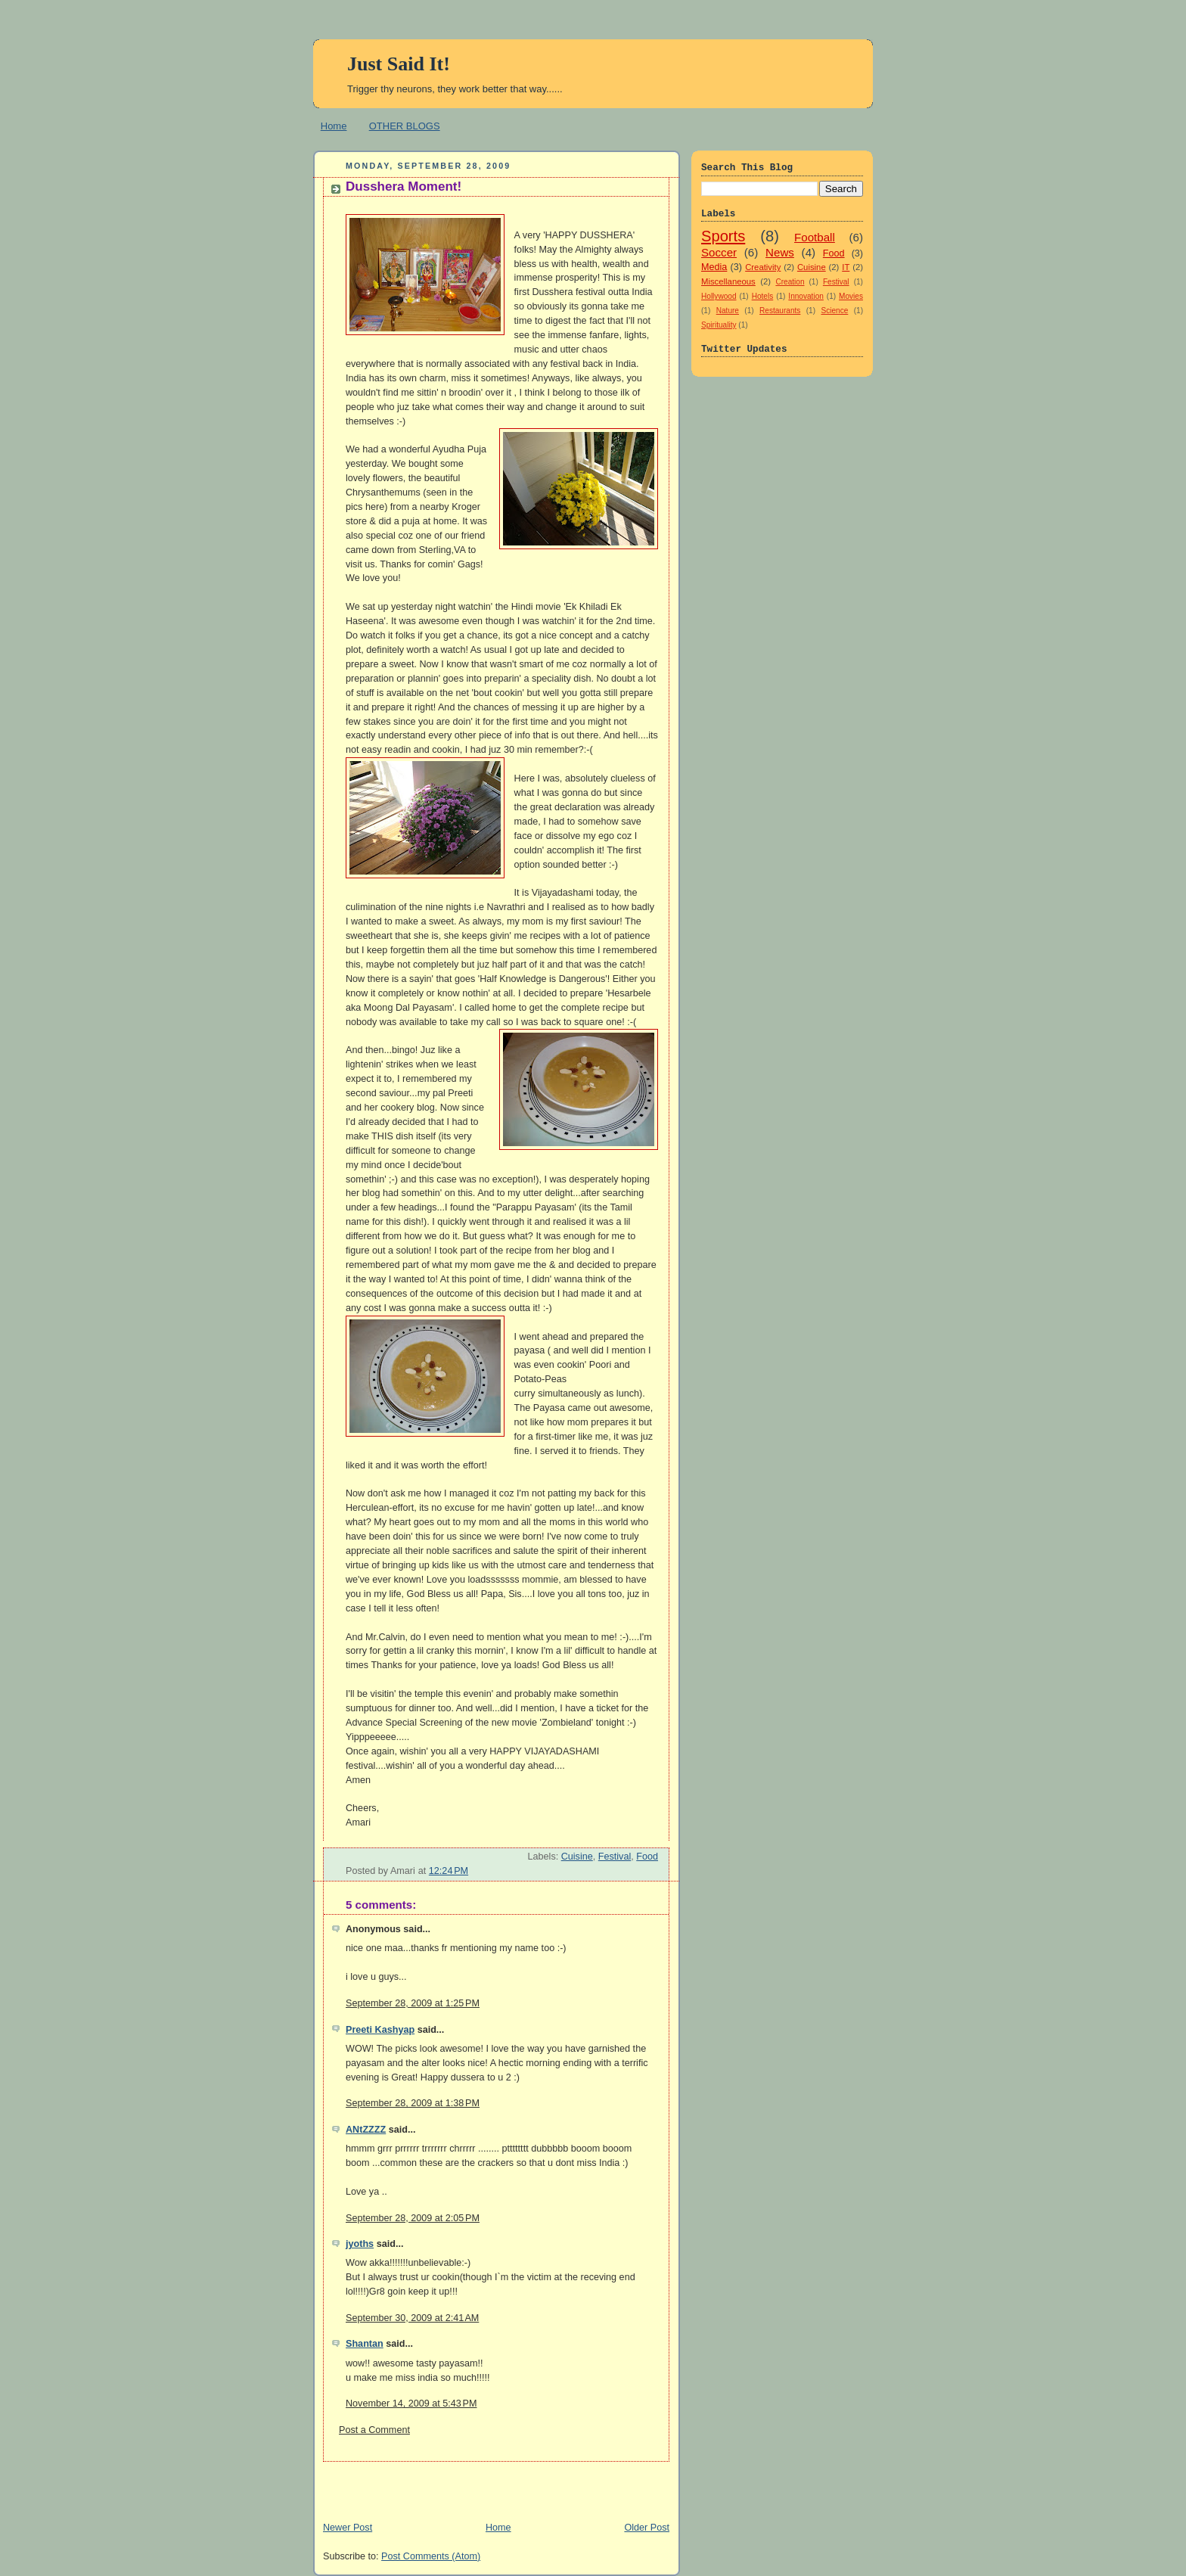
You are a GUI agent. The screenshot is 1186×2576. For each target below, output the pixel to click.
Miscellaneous (728, 281)
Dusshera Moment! (403, 186)
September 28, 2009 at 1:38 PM (413, 2103)
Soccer (719, 252)
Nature (727, 310)
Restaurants (779, 310)
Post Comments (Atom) (430, 2556)
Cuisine (577, 1856)
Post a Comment (374, 2430)
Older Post (646, 2527)
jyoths (360, 2244)
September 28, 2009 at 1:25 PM (413, 2003)
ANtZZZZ (366, 2129)
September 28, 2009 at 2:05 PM (413, 2218)
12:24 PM (448, 1871)
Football (814, 237)
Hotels (763, 296)
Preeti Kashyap (380, 2029)
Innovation (806, 296)
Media (714, 267)
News (779, 252)
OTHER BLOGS (404, 126)
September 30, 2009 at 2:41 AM (412, 2318)
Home (334, 126)
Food (647, 1856)
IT (845, 267)
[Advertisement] (490, 2484)
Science (834, 310)
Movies (851, 296)
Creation (789, 282)
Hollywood (719, 296)
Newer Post (347, 2527)
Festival (614, 1856)
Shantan (364, 2343)
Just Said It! (398, 64)
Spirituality (719, 325)
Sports (723, 236)
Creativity (763, 267)
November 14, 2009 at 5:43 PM (411, 2403)
